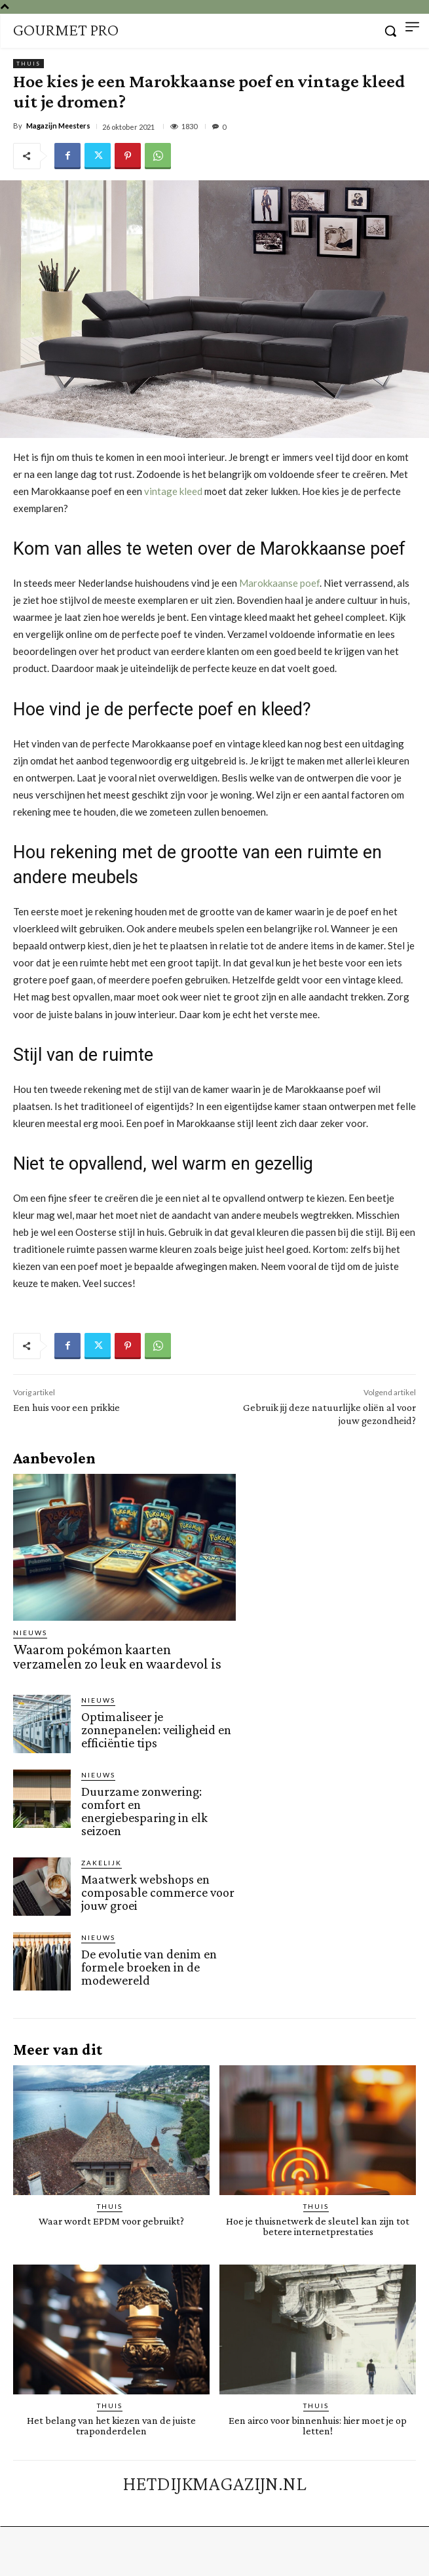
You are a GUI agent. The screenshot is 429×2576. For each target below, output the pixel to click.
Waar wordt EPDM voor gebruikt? (111, 2221)
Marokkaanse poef (279, 583)
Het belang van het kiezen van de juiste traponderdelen (111, 2425)
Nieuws (30, 1632)
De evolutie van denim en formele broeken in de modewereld (149, 1967)
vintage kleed (173, 491)
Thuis (28, 63)
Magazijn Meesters (58, 125)
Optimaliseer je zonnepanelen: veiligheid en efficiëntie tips (156, 1729)
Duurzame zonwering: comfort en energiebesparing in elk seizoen (144, 1811)
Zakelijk (101, 1863)
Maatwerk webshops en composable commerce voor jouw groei (157, 1892)
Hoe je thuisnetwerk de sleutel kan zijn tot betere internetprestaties (317, 2226)
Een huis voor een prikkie (66, 1407)
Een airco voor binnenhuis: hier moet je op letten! (318, 2425)
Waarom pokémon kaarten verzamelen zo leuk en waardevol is (117, 1656)
